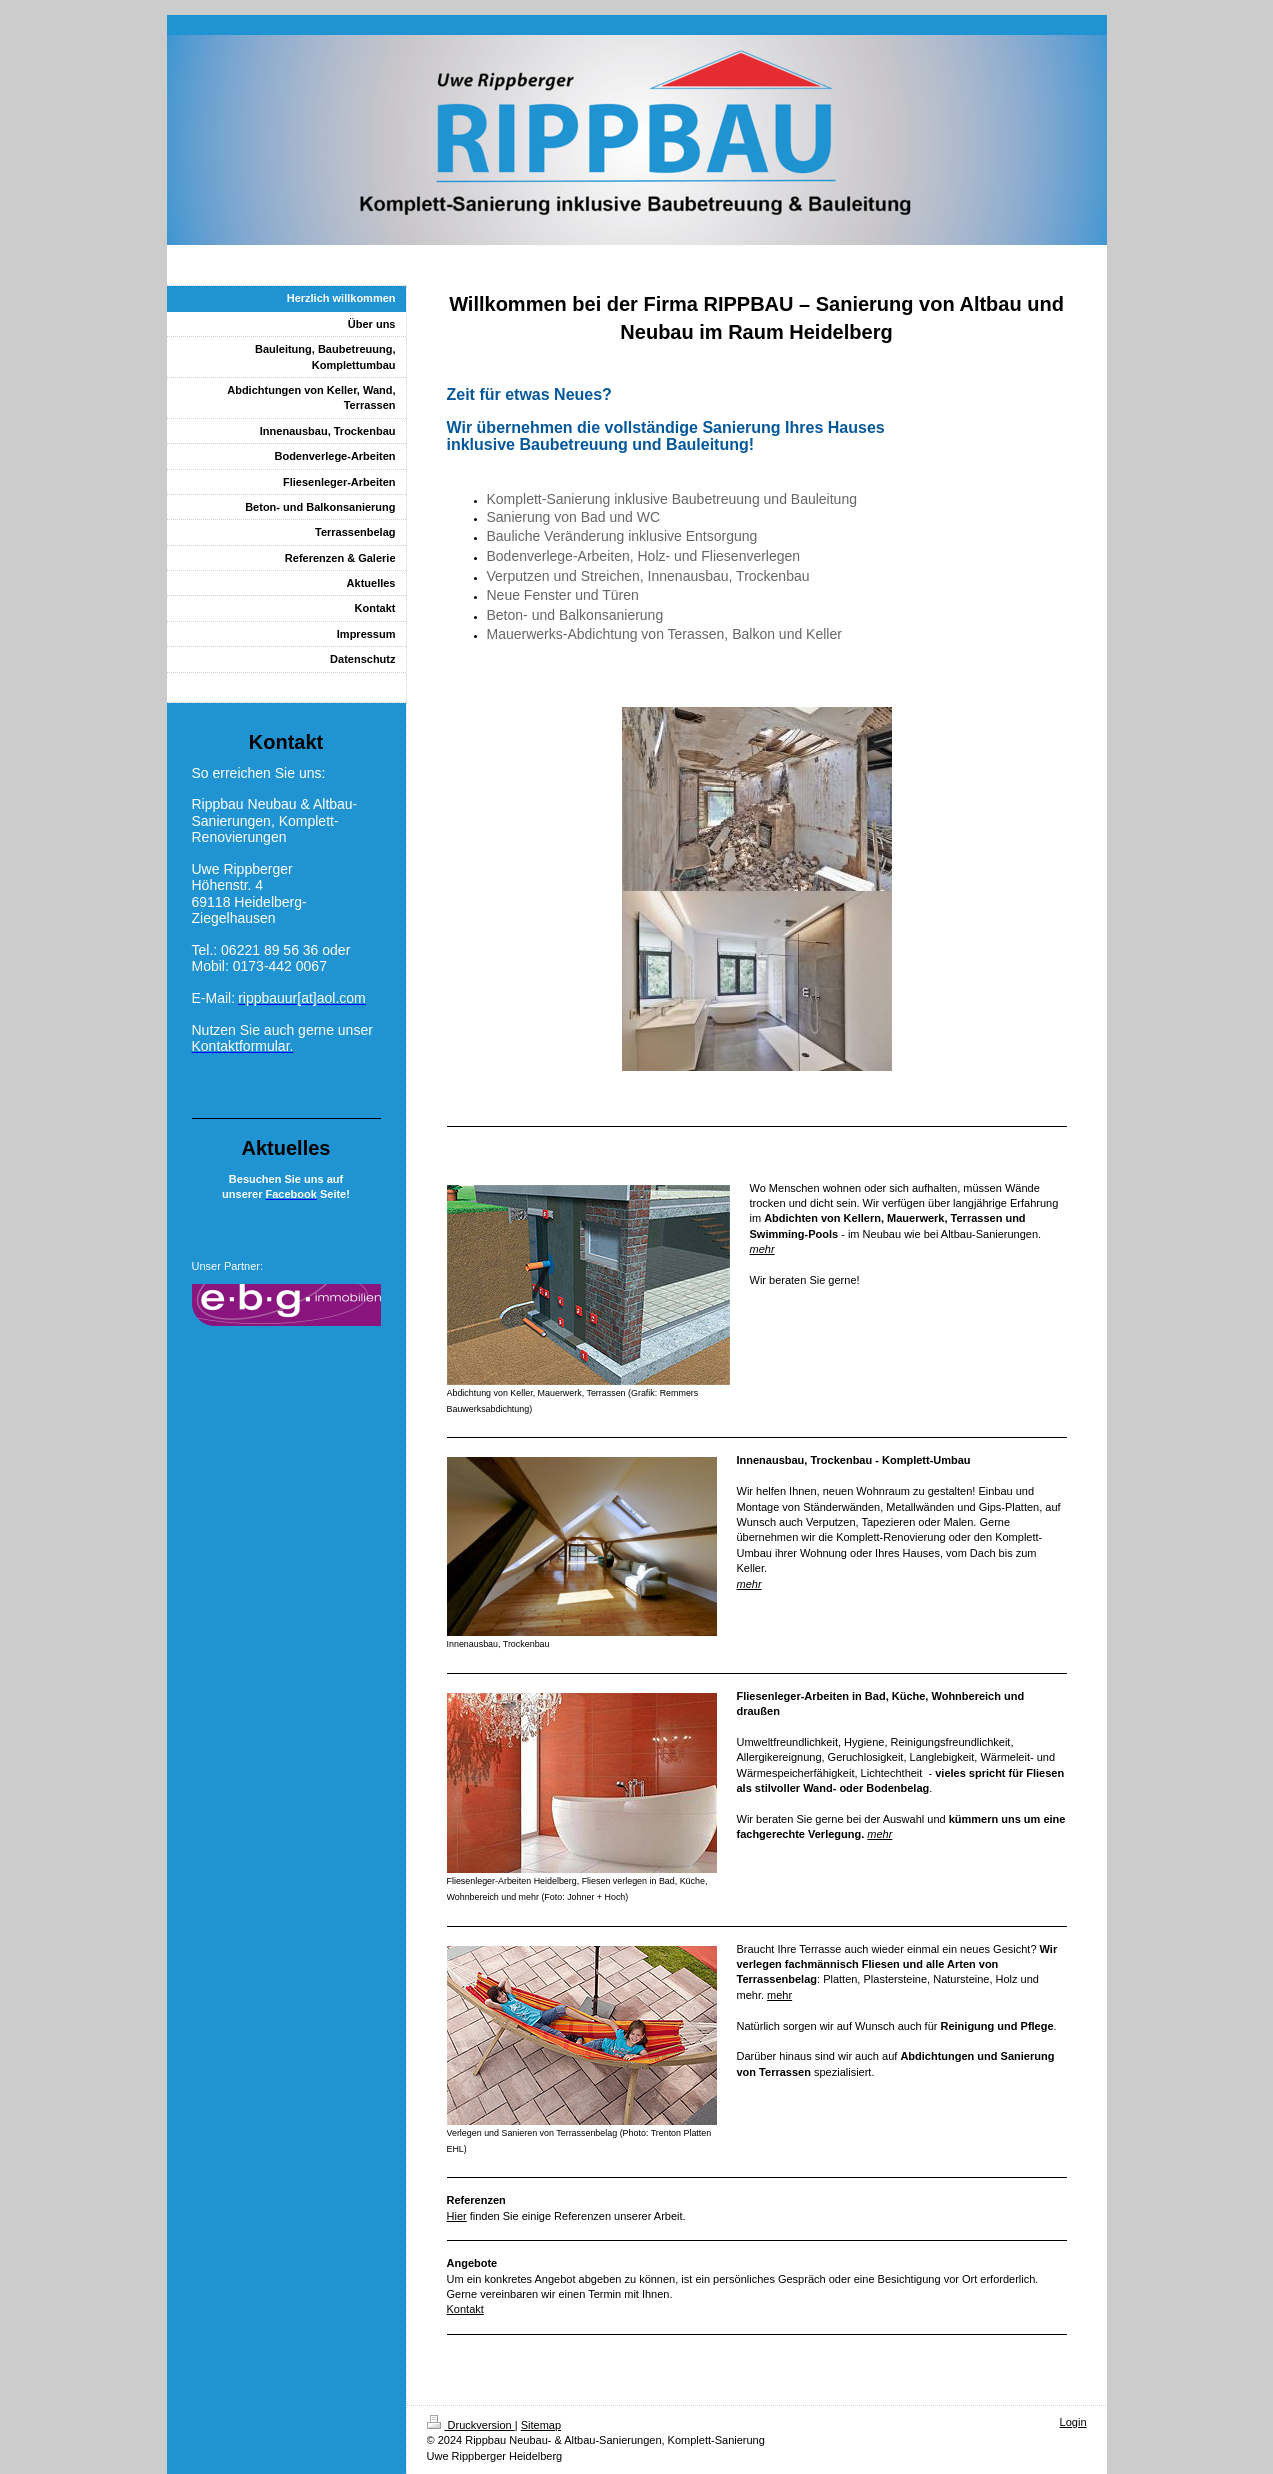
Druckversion (471, 2425)
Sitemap (541, 2425)
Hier (457, 2216)
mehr (762, 1249)
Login (1073, 2422)
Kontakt (465, 2309)
